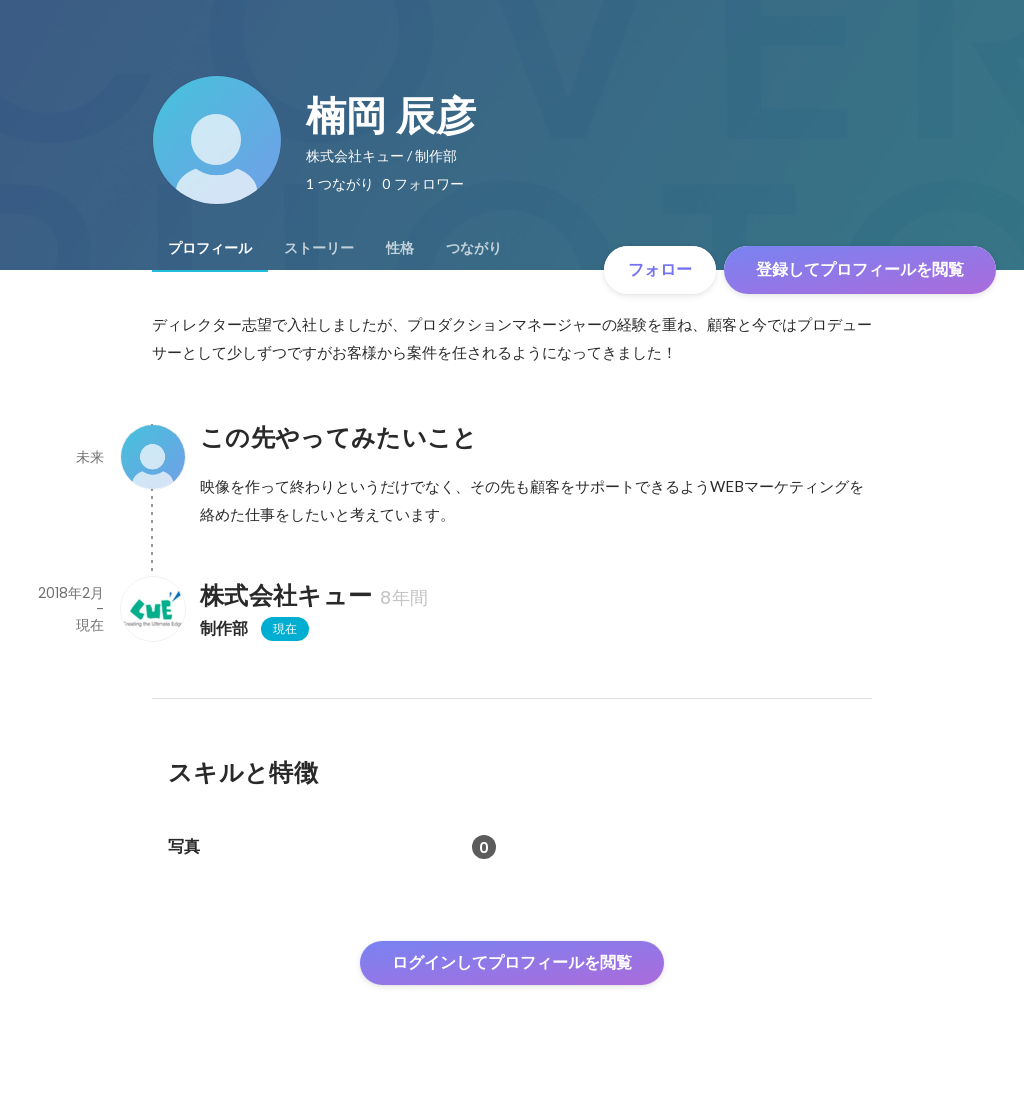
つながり (474, 248)
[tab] (210, 248)
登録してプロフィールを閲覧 (860, 269)
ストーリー (319, 248)
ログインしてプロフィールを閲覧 (512, 962)
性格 (400, 248)
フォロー (660, 269)
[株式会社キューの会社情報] (152, 609)
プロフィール (210, 248)
